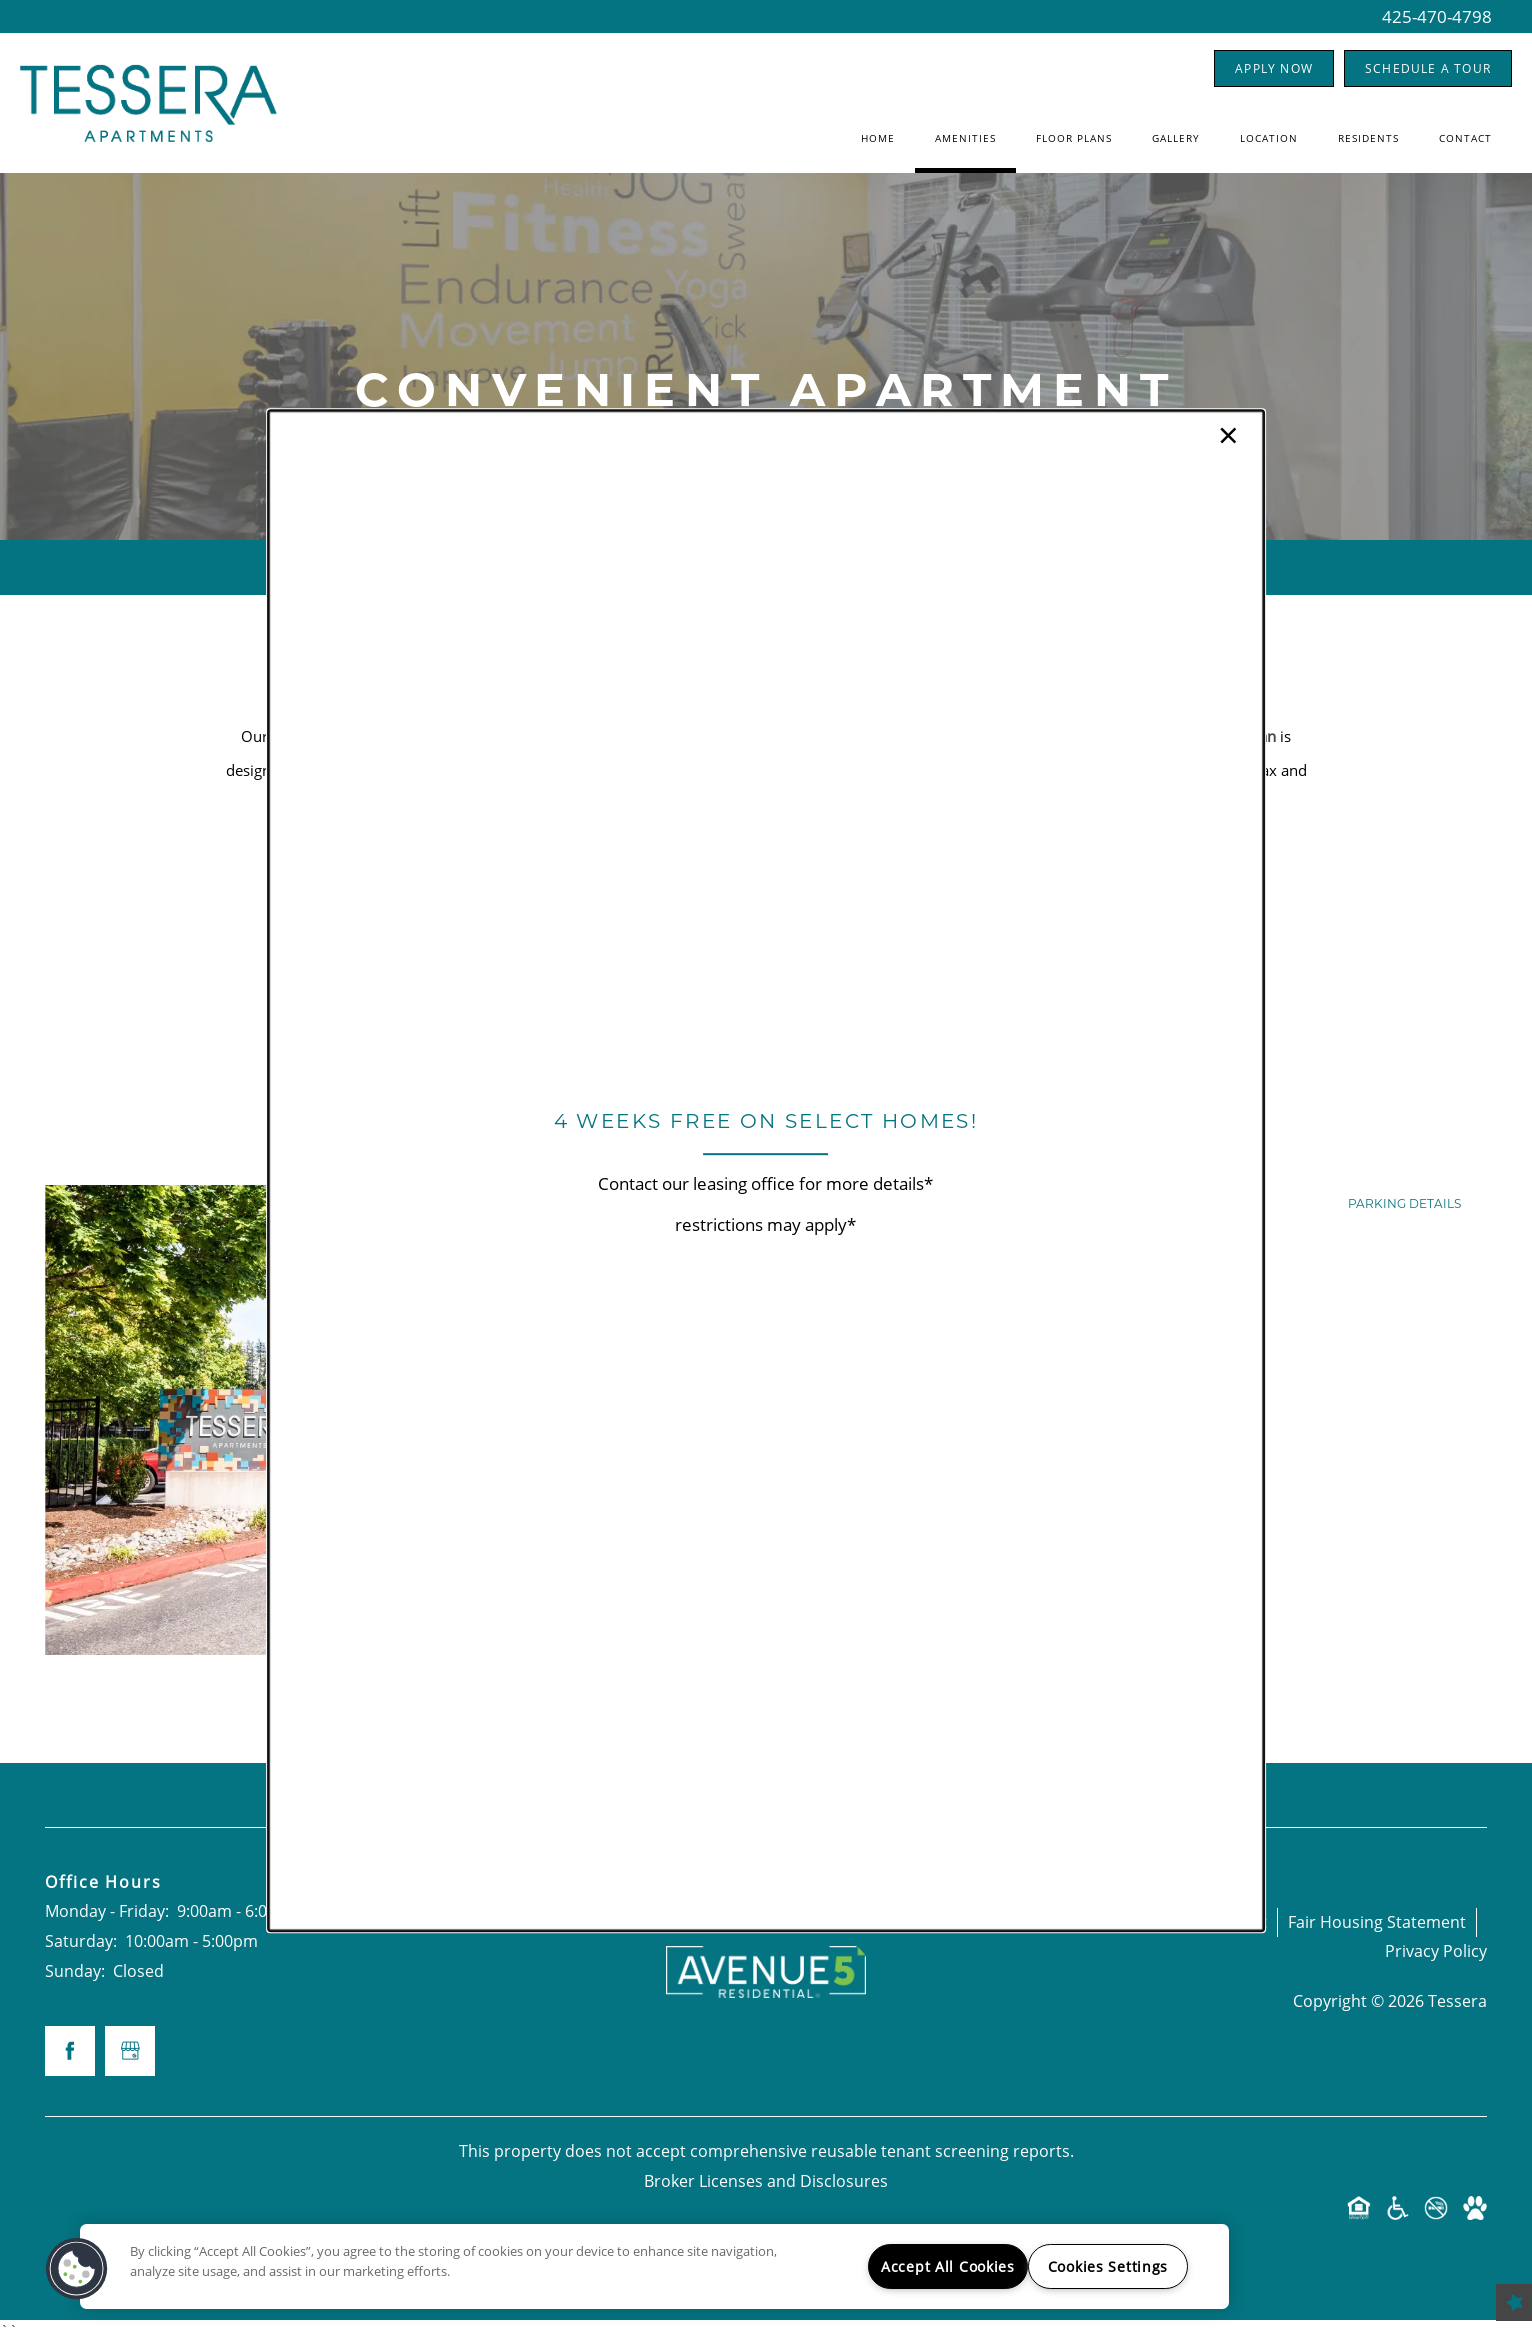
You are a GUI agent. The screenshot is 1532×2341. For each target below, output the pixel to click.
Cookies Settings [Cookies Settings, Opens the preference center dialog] (1108, 2266)
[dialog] (766, 1171)
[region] (654, 2266)
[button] (77, 2269)
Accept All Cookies (948, 2266)
